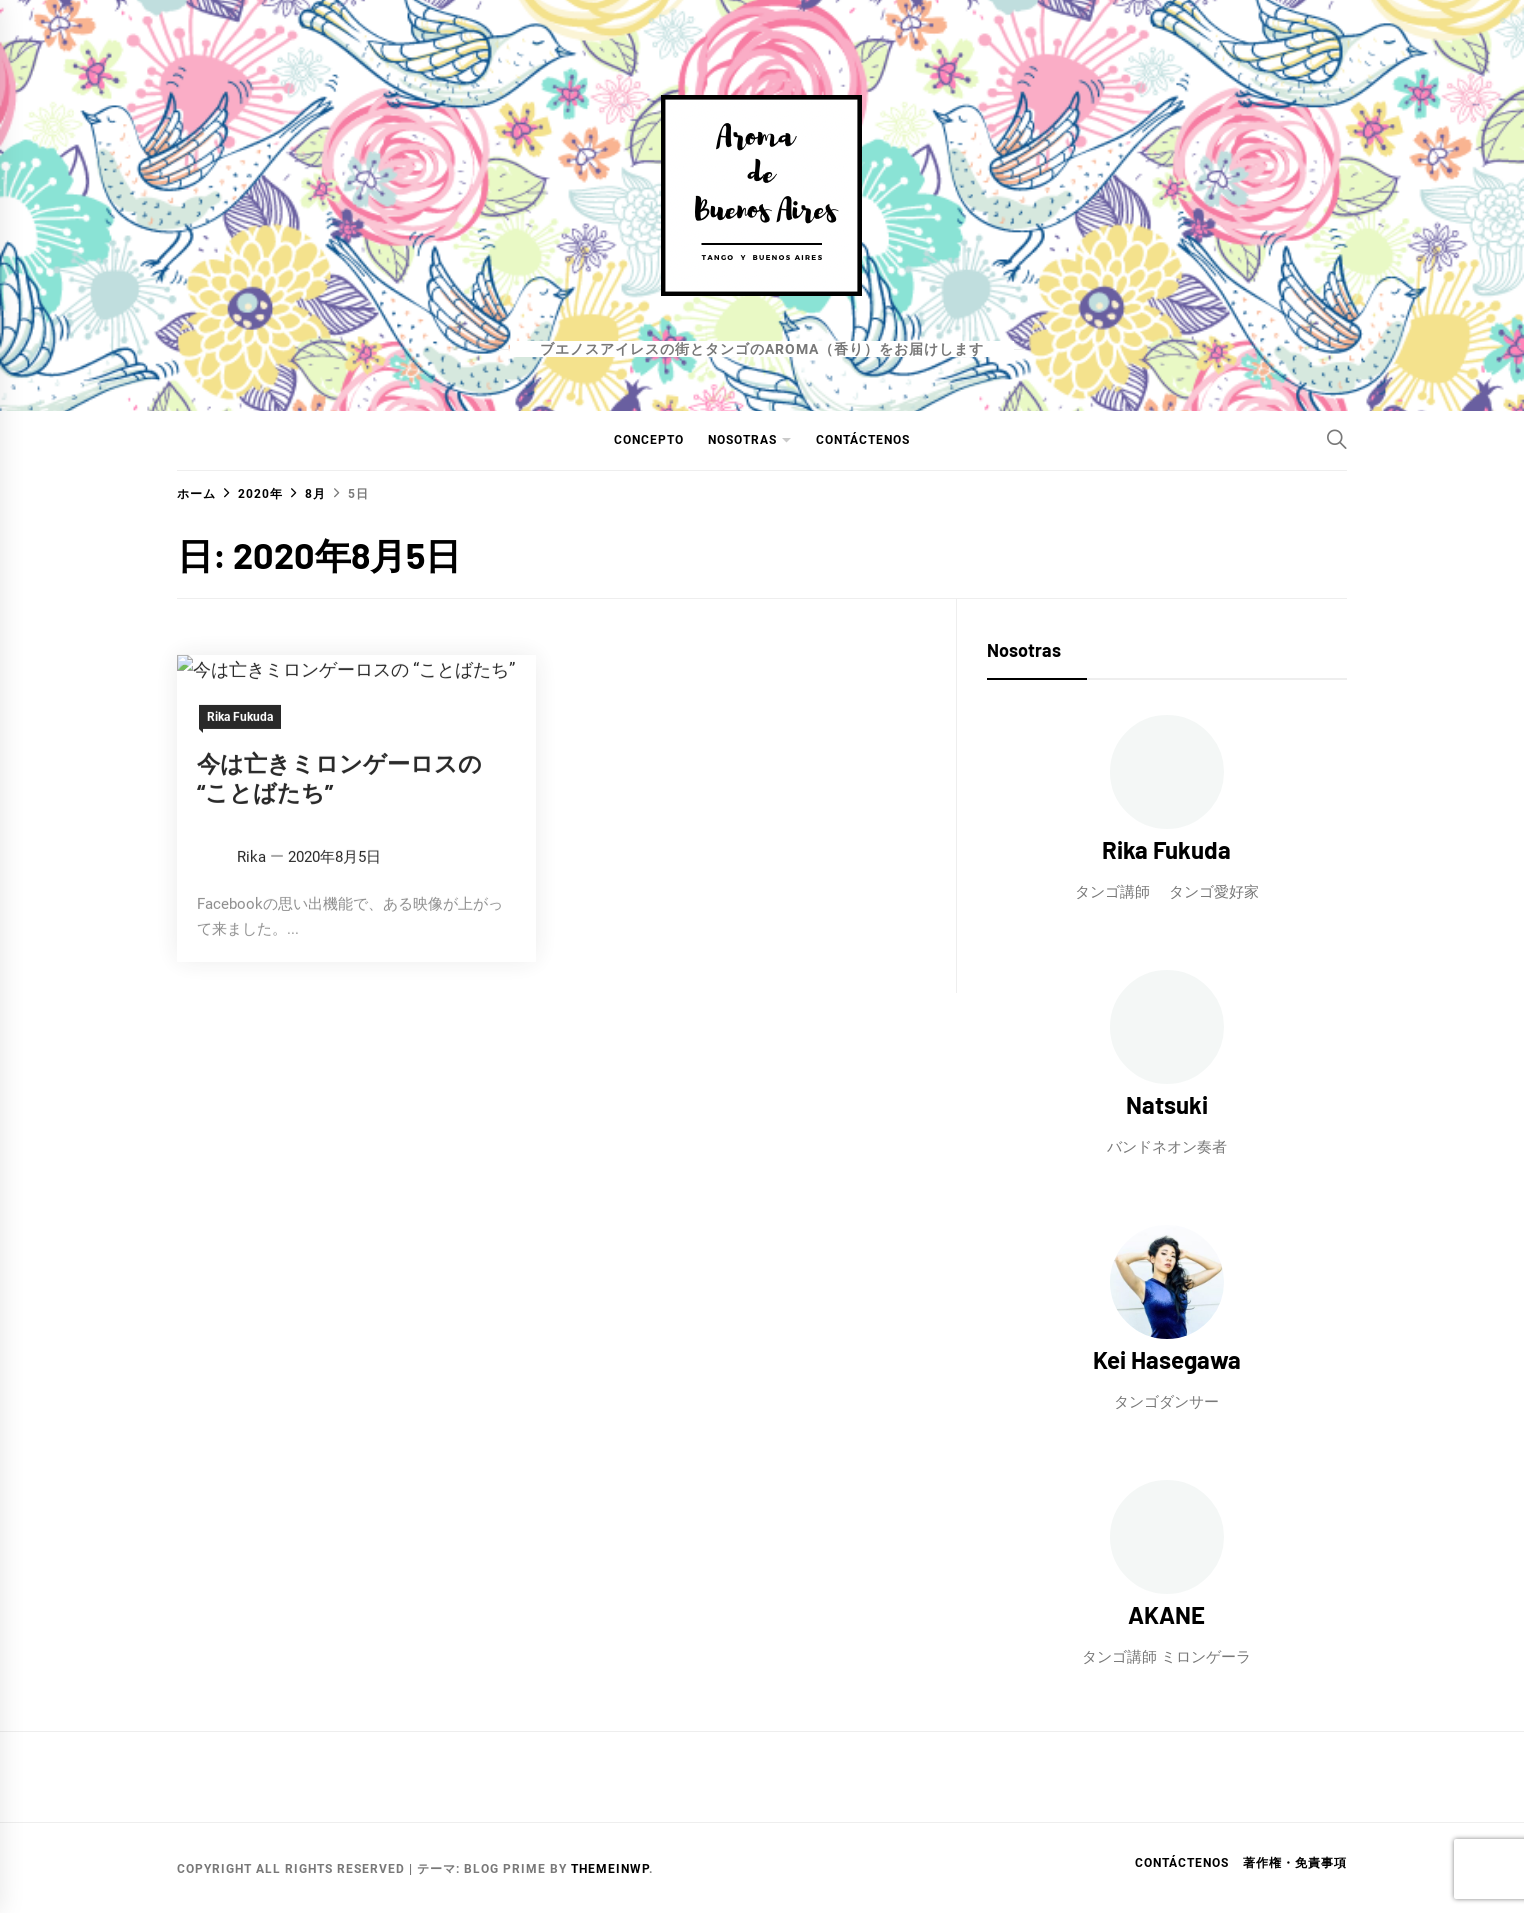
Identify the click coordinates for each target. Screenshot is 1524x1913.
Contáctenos (863, 440)
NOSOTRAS (742, 440)
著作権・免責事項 (1295, 1863)
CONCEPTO (649, 440)
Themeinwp (610, 1869)
